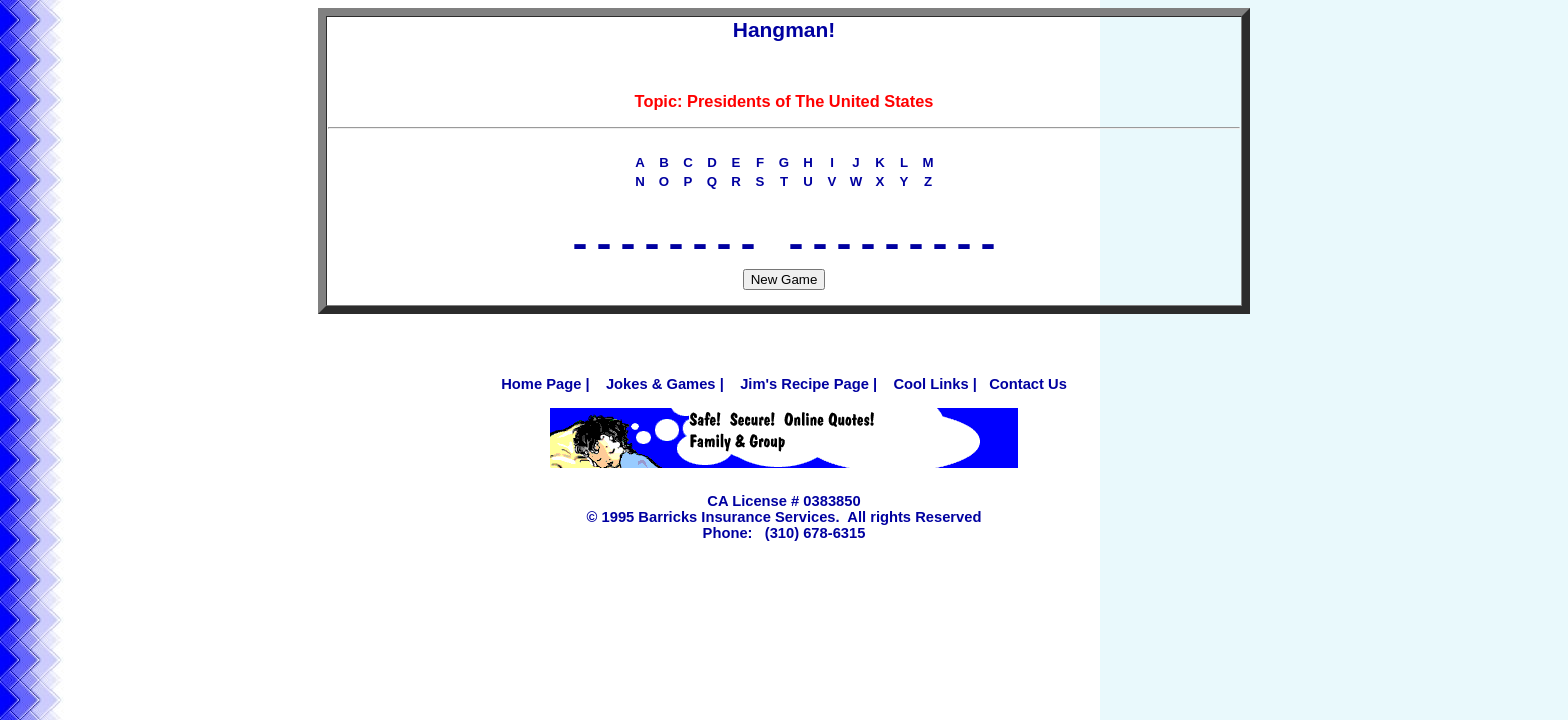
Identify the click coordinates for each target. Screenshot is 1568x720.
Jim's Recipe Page (804, 394)
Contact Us (1028, 394)
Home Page (541, 394)
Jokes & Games (661, 394)
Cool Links (930, 394)
